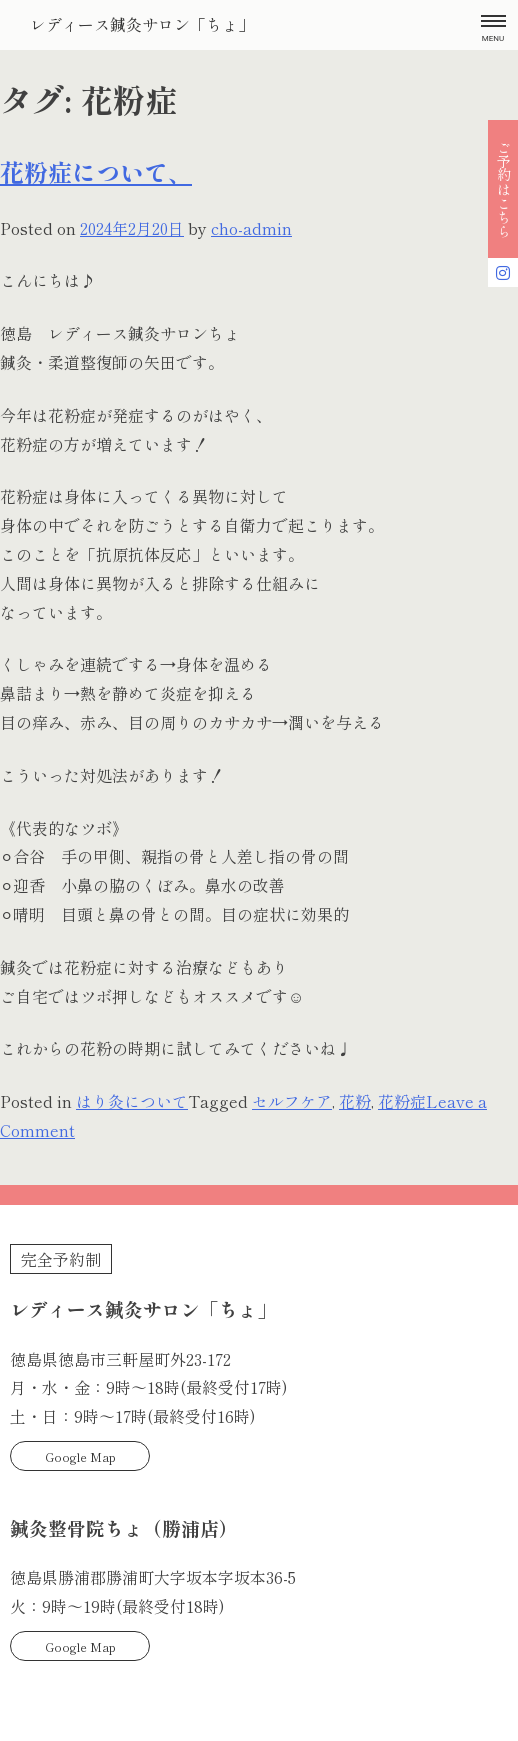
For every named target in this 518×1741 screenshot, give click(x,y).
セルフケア (292, 1101)
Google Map (80, 1456)
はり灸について (132, 1101)
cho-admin (251, 228)
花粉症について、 (96, 171)
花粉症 (402, 1101)
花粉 (355, 1101)
